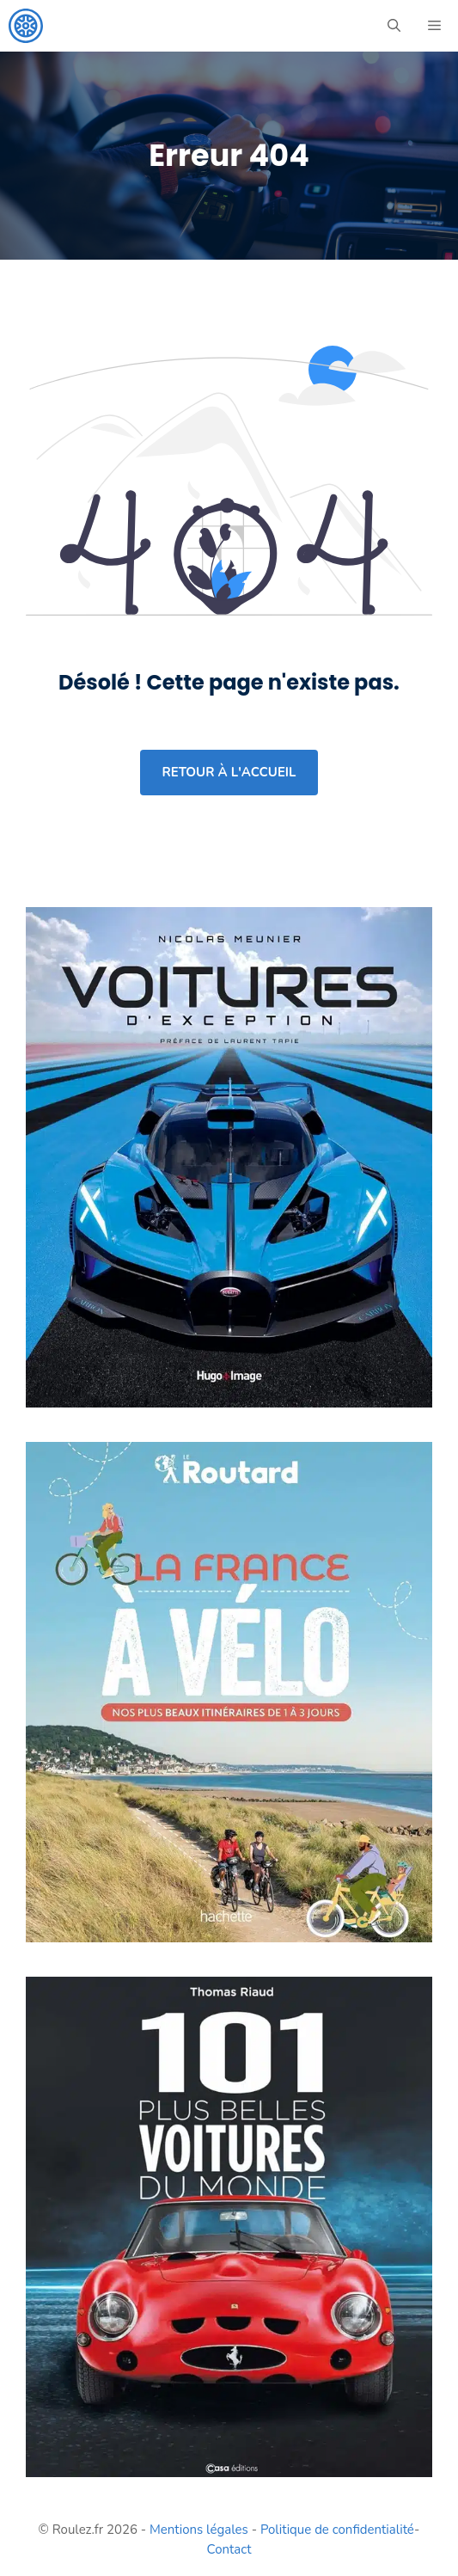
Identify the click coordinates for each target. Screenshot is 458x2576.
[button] (394, 26)
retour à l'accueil (229, 772)
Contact (229, 2549)
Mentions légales (199, 2529)
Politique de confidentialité (337, 2529)
